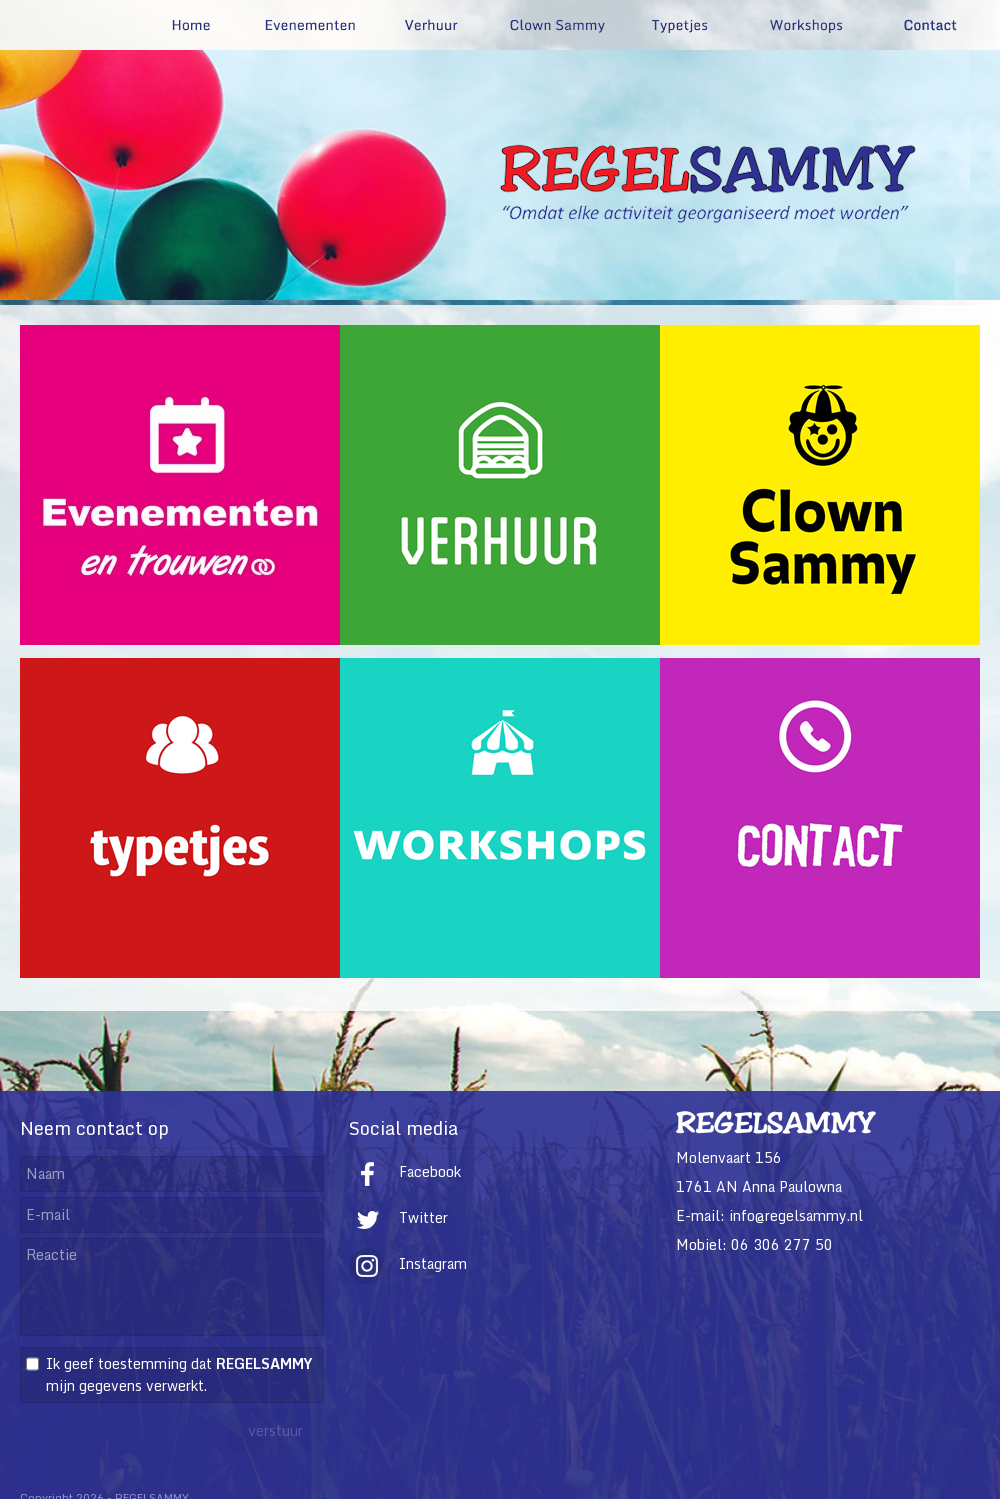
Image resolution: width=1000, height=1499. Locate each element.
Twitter (398, 1217)
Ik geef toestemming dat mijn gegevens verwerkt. (179, 1375)
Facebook (405, 1171)
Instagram (408, 1263)
